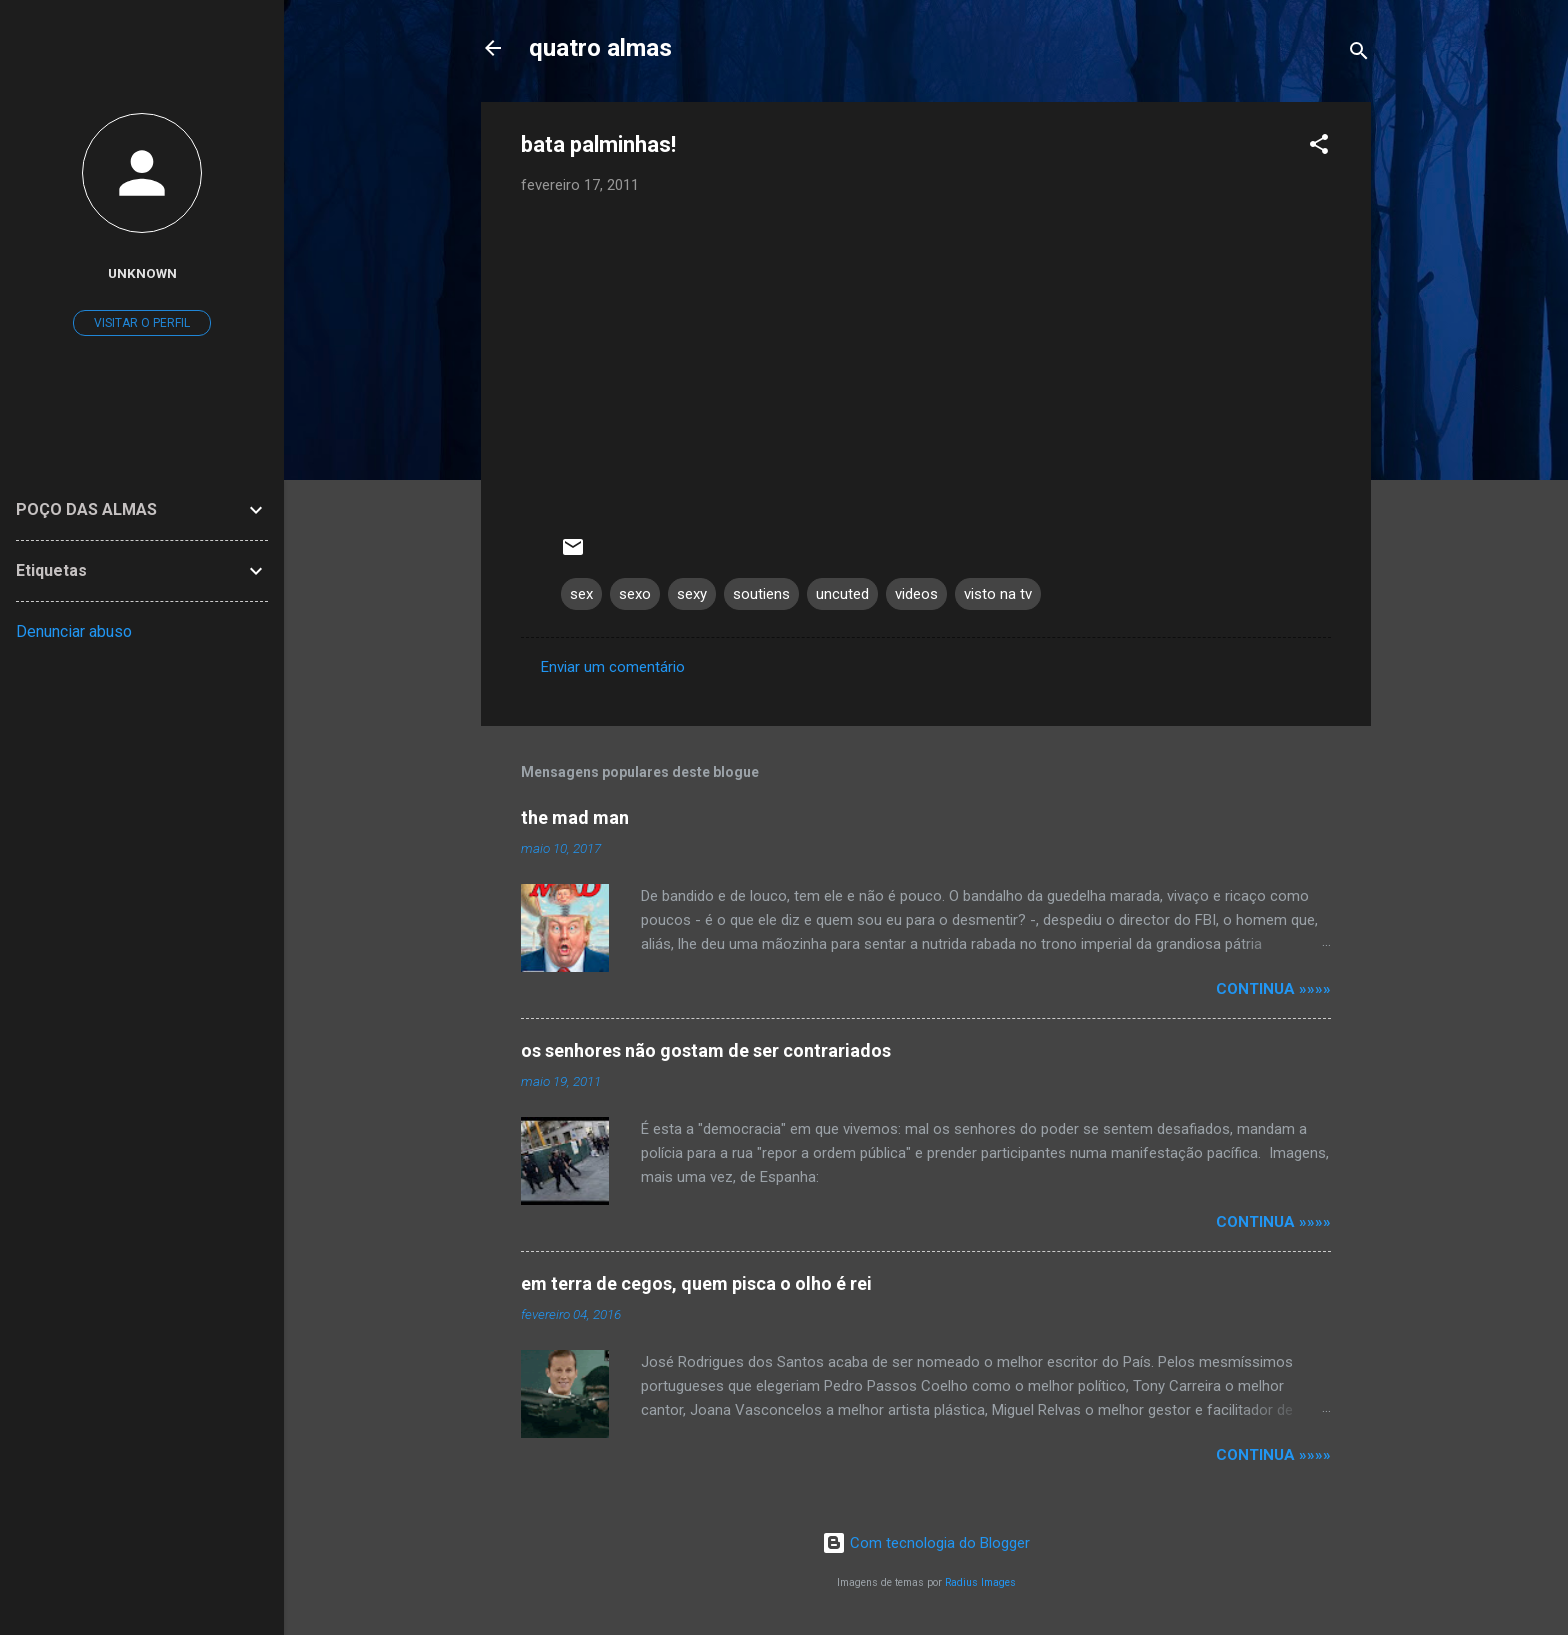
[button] (1319, 147)
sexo (635, 594)
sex (581, 594)
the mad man (575, 817)
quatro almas (600, 48)
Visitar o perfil (142, 323)
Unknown (142, 273)
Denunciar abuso (74, 631)
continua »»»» (1273, 989)
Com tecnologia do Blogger (926, 1543)
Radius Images (980, 1582)
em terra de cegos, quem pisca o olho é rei (696, 1283)
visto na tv (998, 594)
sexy (692, 594)
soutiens (761, 594)
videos (916, 594)
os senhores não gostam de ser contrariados (706, 1050)
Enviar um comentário (613, 667)
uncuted (842, 594)
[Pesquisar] (1359, 54)
